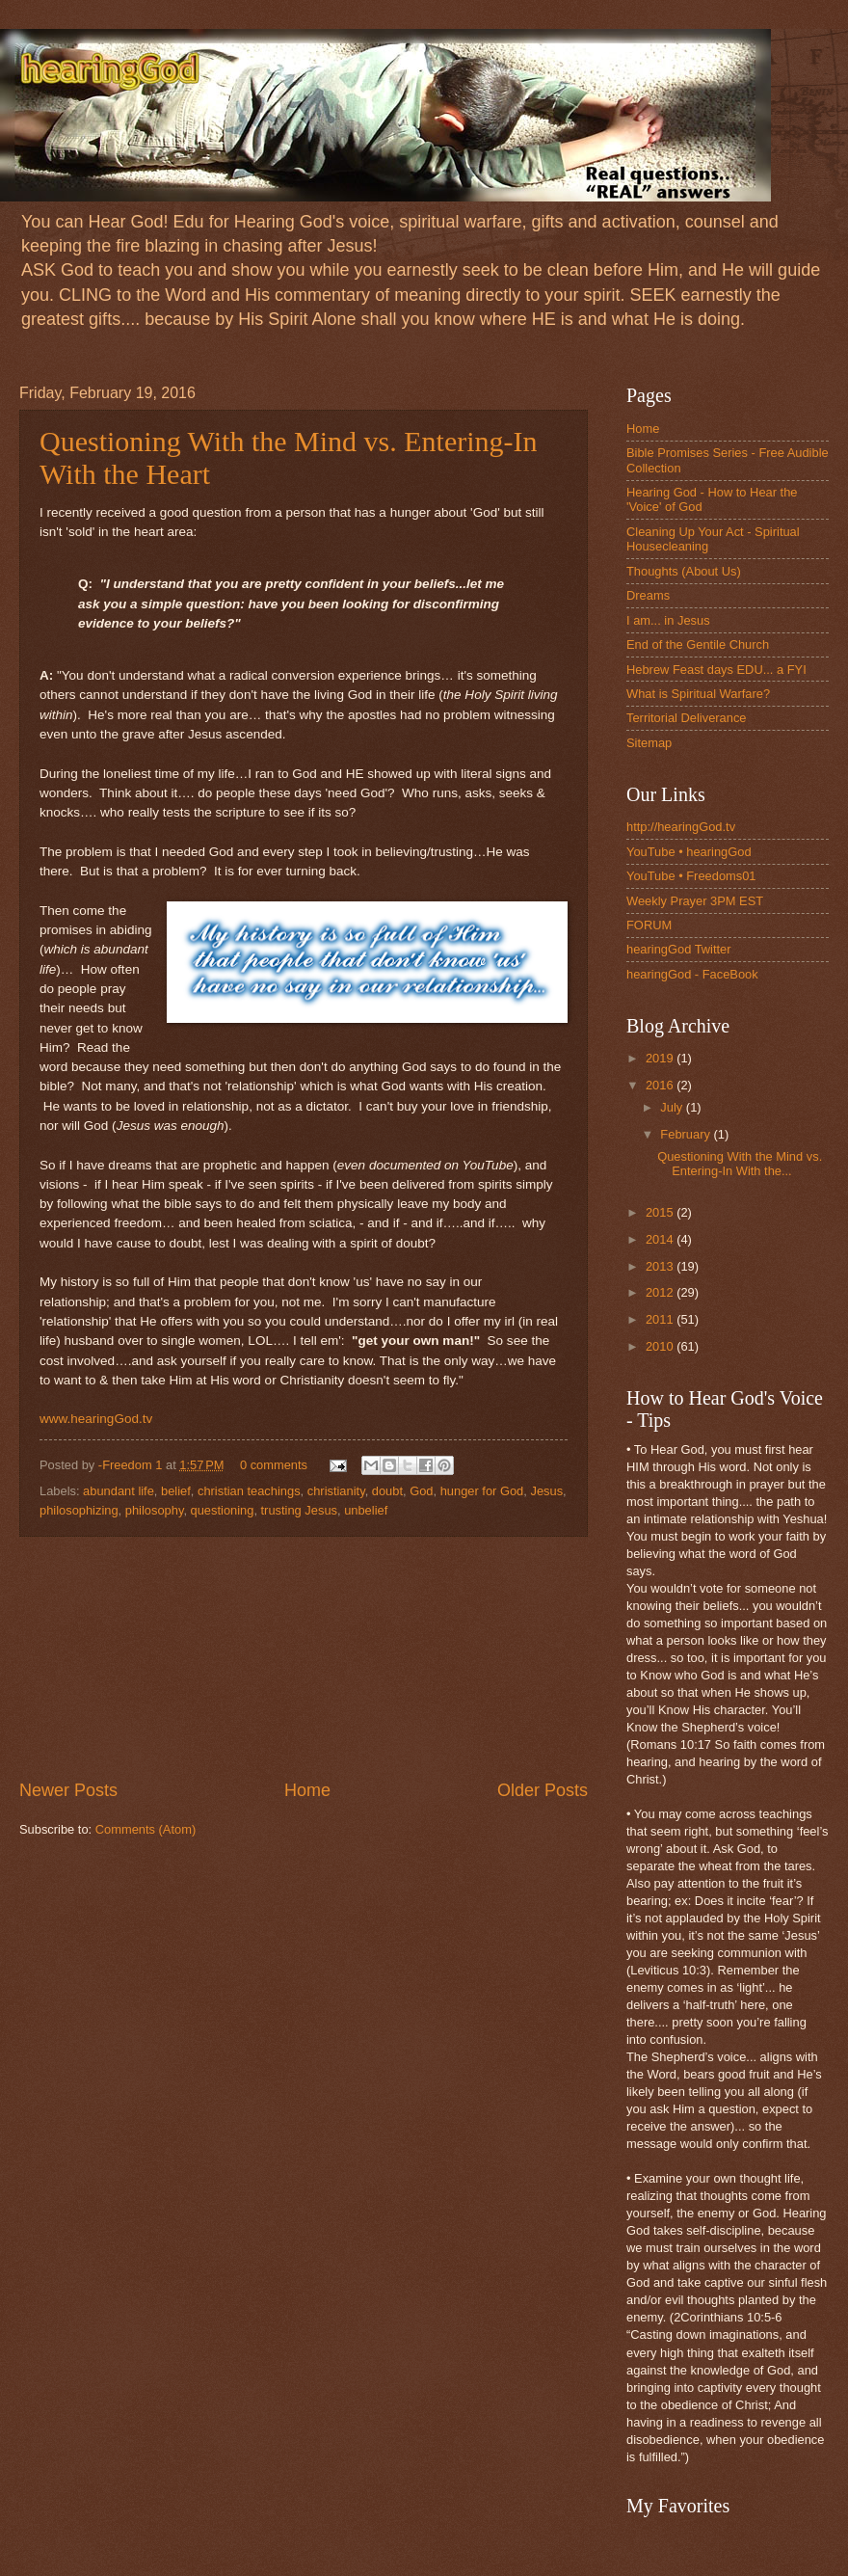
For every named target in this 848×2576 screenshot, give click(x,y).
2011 (661, 1319)
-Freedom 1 (132, 1465)
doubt (387, 1491)
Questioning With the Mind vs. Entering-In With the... (739, 1163)
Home (307, 1790)
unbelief (365, 1510)
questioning (222, 1510)
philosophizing (79, 1510)
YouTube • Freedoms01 (691, 876)
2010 (661, 1346)
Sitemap (649, 743)
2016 (661, 1085)
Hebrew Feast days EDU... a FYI (716, 669)
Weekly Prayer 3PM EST (694, 901)
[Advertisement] (303, 1658)
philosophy (154, 1510)
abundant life (118, 1491)
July (672, 1107)
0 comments (273, 1465)
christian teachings (249, 1491)
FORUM (649, 925)
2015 (661, 1212)
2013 (661, 1266)
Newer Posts (68, 1790)
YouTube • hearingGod (689, 852)
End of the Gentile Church (697, 644)
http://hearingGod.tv (680, 826)
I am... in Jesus (668, 620)
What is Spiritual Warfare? (698, 693)
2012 (661, 1292)
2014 (661, 1239)
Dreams (648, 595)
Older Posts (542, 1790)
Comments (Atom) (145, 1829)
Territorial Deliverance (686, 718)
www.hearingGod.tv (96, 1418)
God (421, 1491)
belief (176, 1491)
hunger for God (482, 1491)
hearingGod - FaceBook (692, 974)
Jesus (546, 1491)
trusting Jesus (299, 1510)
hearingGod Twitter (678, 949)
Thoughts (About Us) (683, 571)
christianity (336, 1491)
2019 (661, 1058)
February (686, 1134)
